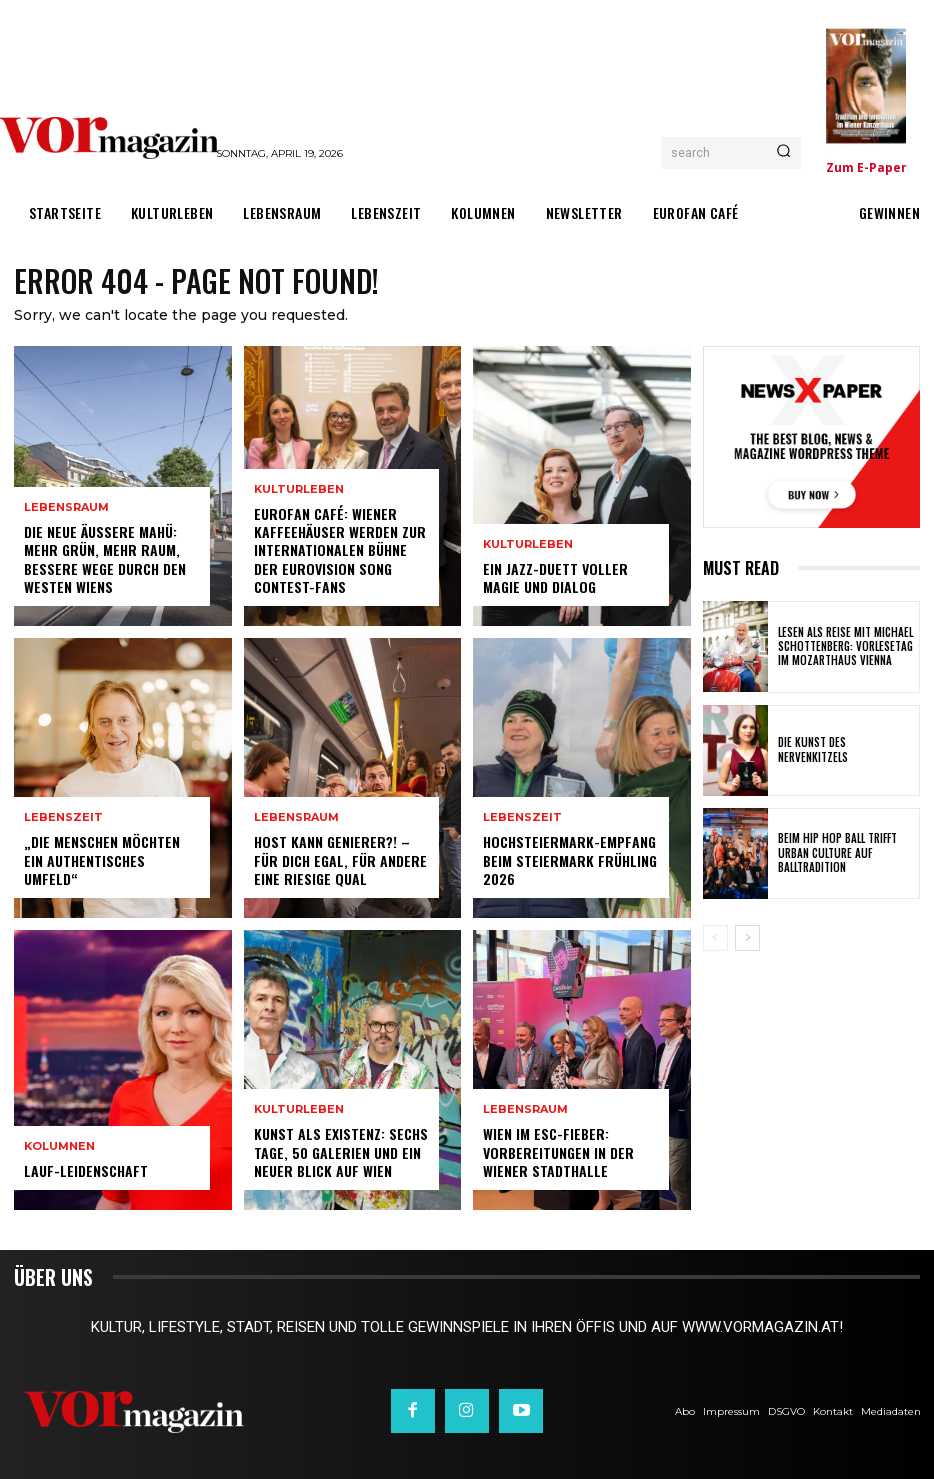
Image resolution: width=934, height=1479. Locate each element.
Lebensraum (66, 508)
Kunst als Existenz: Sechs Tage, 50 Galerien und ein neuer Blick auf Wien (341, 1152)
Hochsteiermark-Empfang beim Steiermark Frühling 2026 (570, 860)
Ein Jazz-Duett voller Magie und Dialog (555, 577)
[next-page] (747, 938)
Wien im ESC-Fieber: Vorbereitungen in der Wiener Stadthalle (558, 1152)
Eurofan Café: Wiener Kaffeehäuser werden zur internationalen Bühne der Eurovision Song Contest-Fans (340, 550)
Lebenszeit (63, 818)
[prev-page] (715, 938)
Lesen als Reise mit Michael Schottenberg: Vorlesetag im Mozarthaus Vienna (845, 646)
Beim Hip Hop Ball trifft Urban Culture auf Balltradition (837, 853)
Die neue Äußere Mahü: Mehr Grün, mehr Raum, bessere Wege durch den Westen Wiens (105, 560)
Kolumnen (59, 1146)
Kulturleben (299, 489)
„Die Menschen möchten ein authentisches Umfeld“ (102, 860)
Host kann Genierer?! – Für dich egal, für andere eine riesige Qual (340, 860)
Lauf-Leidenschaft (86, 1170)
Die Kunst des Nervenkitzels (813, 749)
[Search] (783, 153)
